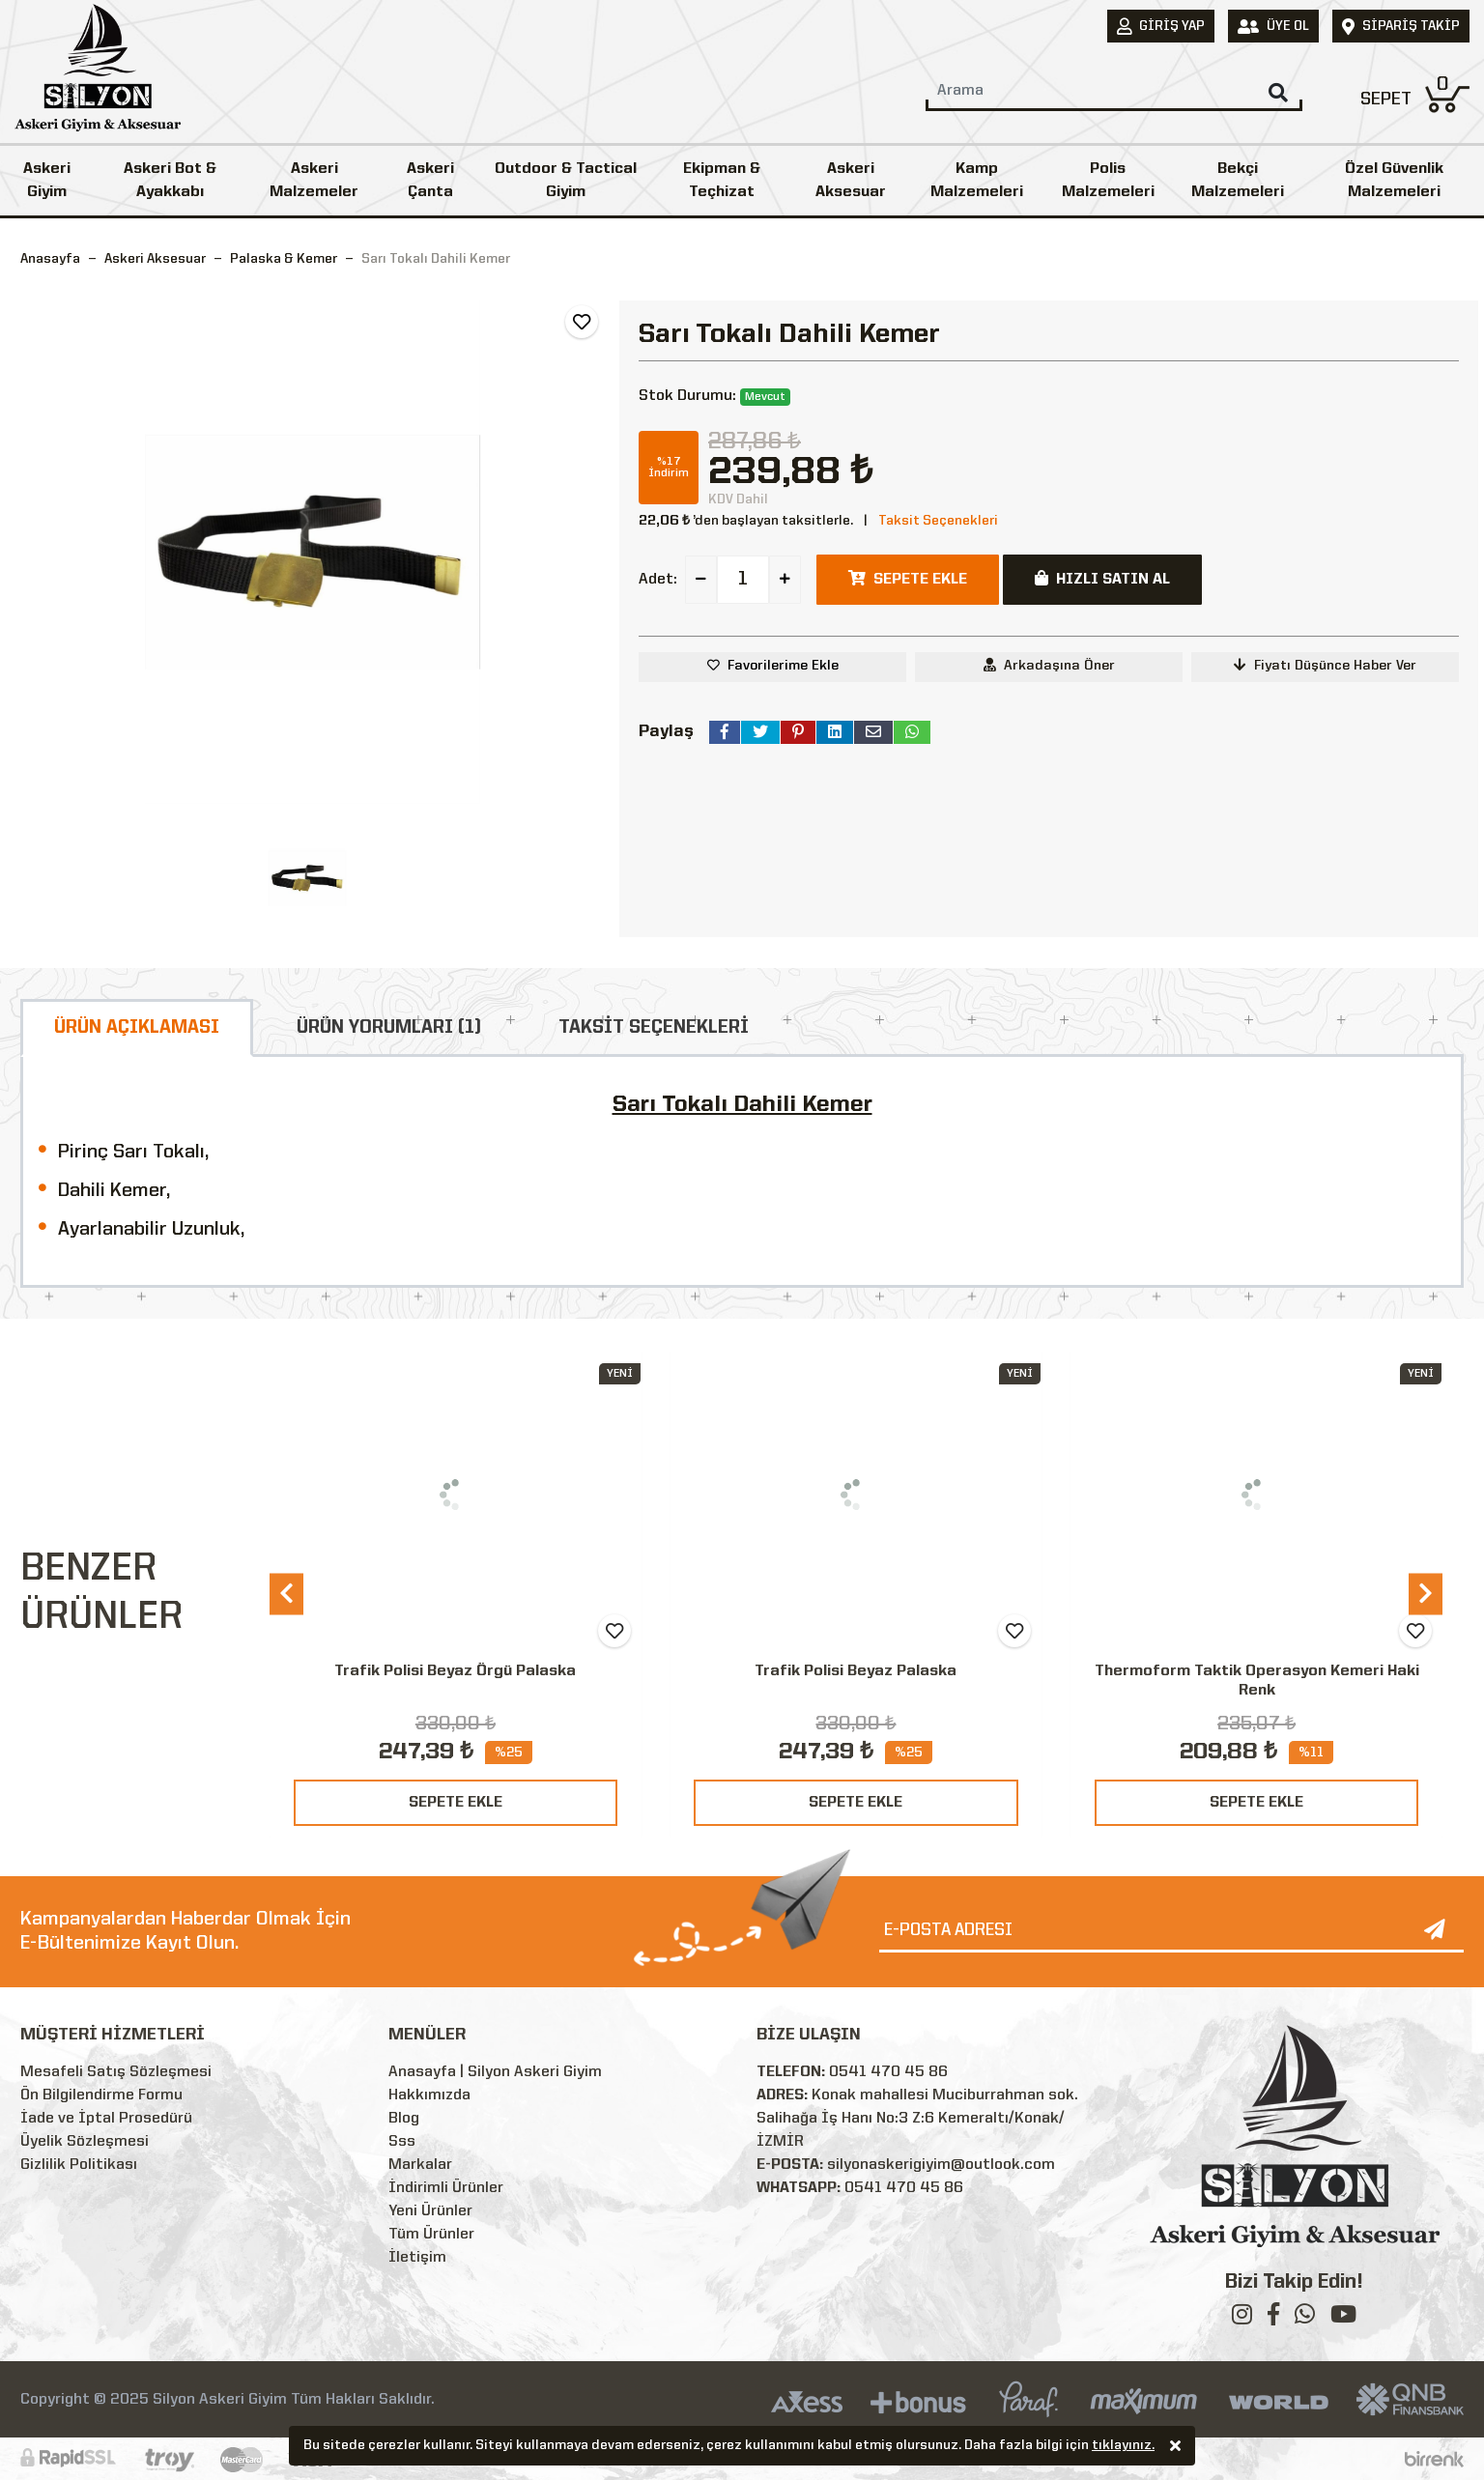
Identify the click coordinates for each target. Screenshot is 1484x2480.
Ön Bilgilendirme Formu (101, 2095)
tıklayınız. (1123, 2447)
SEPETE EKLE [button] (907, 578)
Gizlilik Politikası (78, 2165)
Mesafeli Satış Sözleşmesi (116, 2072)
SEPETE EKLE (455, 1802)
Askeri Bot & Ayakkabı (170, 180)
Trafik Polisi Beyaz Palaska (855, 1671)
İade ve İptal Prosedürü (106, 2118)
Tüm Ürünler (431, 2234)
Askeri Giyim (47, 180)
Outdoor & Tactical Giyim (566, 180)
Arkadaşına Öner (1049, 665)
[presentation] (286, 1593)
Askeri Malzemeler (314, 180)
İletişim (417, 2258)
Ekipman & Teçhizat (721, 180)
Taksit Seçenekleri (938, 520)
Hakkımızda (429, 2095)
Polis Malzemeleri (1108, 180)
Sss (401, 2142)
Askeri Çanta (430, 180)
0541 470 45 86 (888, 2072)
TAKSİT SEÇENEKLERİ (653, 1028)
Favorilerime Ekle (783, 665)
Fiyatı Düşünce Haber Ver (1325, 665)
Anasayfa (50, 259)
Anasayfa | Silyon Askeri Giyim (495, 2072)
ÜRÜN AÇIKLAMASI (136, 1028)
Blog (403, 2118)
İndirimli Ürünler (445, 2188)
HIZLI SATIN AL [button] (1102, 578)
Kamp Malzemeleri (976, 180)
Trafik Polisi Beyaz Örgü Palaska (455, 1671)
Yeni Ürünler (430, 2211)
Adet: (658, 579)
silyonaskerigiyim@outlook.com (941, 2165)
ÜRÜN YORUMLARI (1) (389, 1028)
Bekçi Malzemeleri (1237, 180)
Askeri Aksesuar (850, 180)
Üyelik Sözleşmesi (84, 2142)
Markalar (420, 2165)
